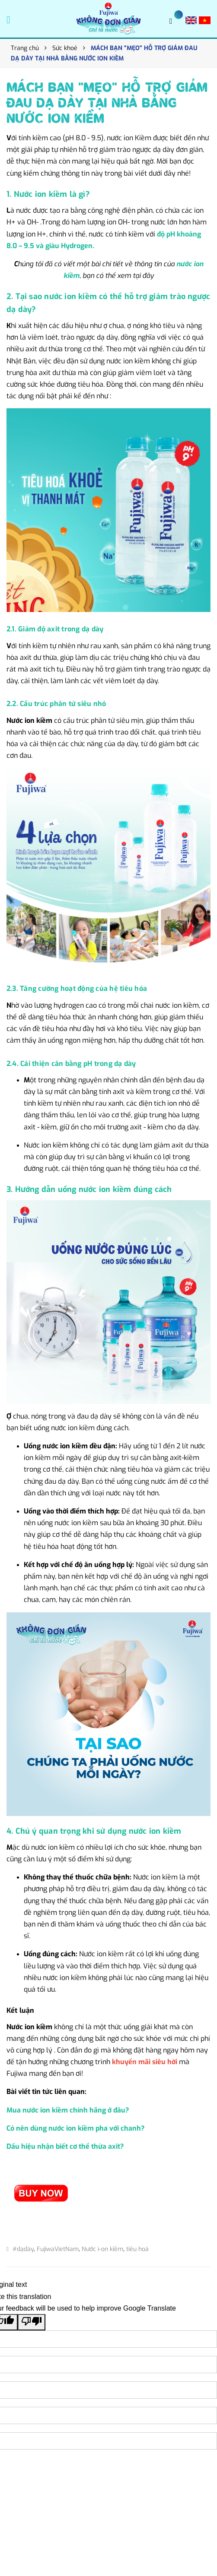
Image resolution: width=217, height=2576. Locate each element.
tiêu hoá (137, 2249)
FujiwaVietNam (58, 2249)
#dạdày (23, 2249)
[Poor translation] (31, 2322)
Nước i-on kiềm (102, 2249)
